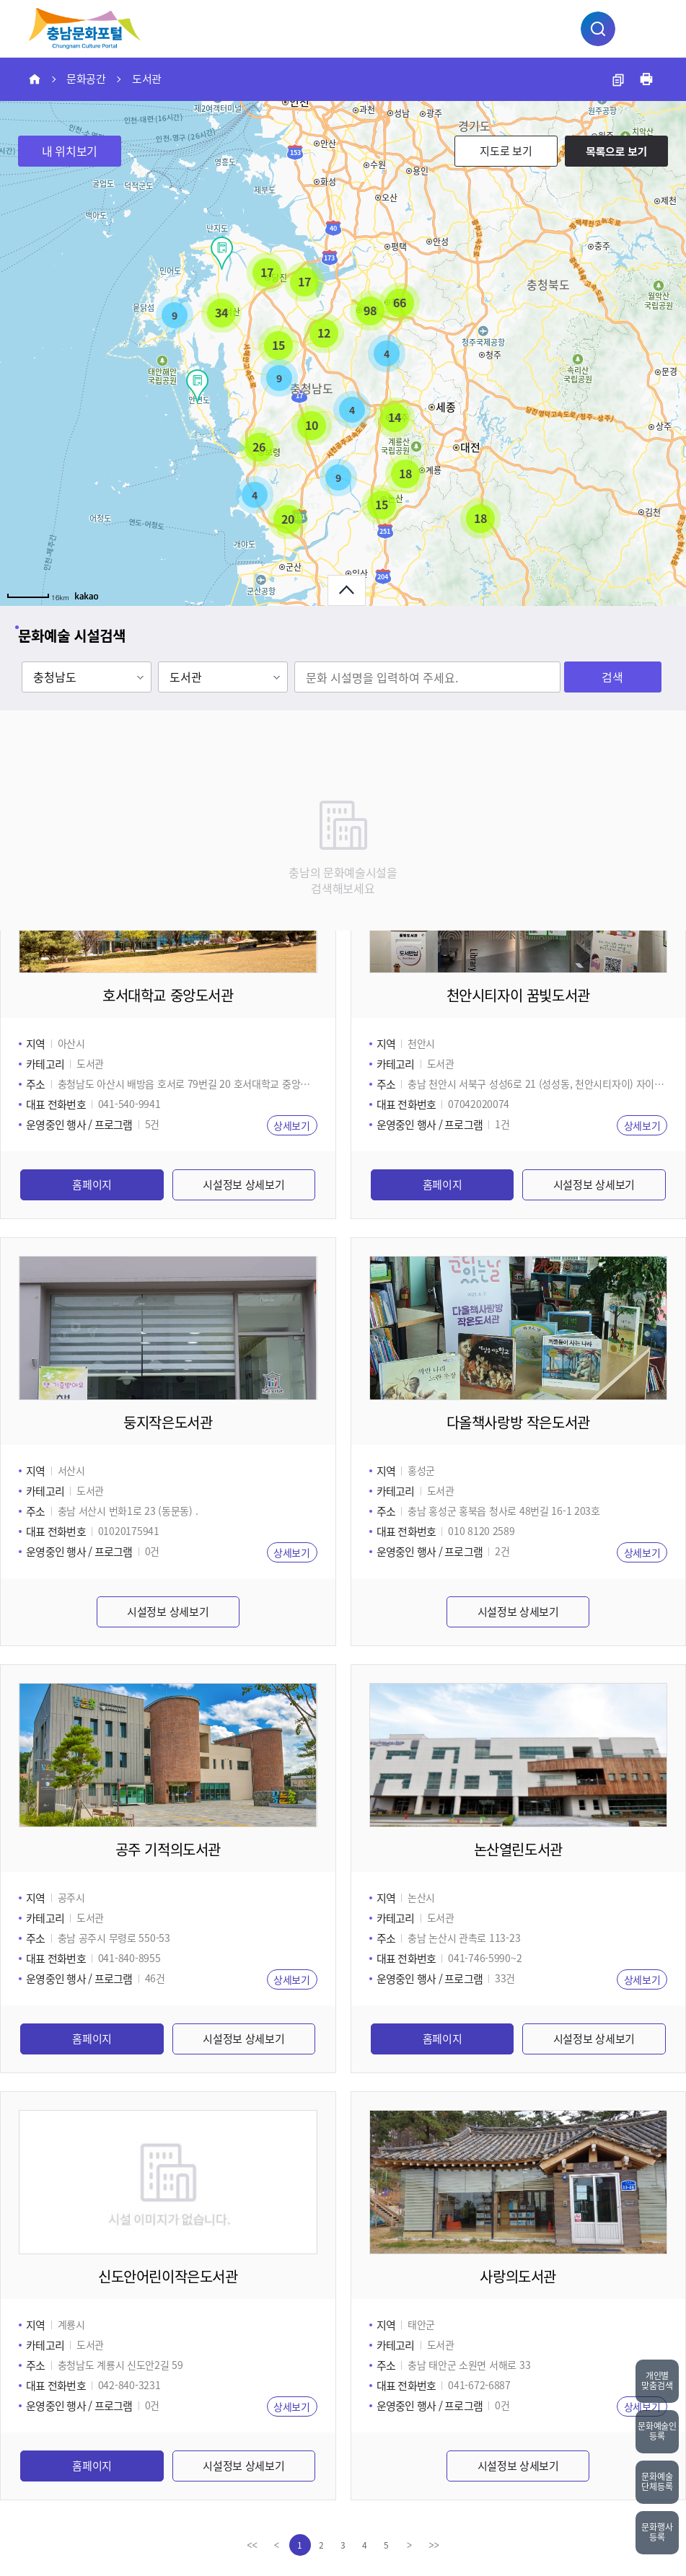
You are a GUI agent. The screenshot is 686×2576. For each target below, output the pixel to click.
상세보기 (291, 1125)
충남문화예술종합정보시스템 (85, 28)
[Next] (410, 2545)
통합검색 (598, 29)
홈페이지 (92, 1184)
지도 (506, 151)
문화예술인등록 (657, 2431)
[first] (252, 2545)
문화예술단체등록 (656, 2481)
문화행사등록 (656, 2532)
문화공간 (86, 79)
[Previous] (277, 2545)
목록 (616, 151)
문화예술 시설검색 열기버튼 (346, 590)
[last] (434, 2545)
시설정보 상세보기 (243, 1184)
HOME (34, 79)
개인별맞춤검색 (656, 2380)
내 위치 (69, 150)
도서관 (147, 79)
